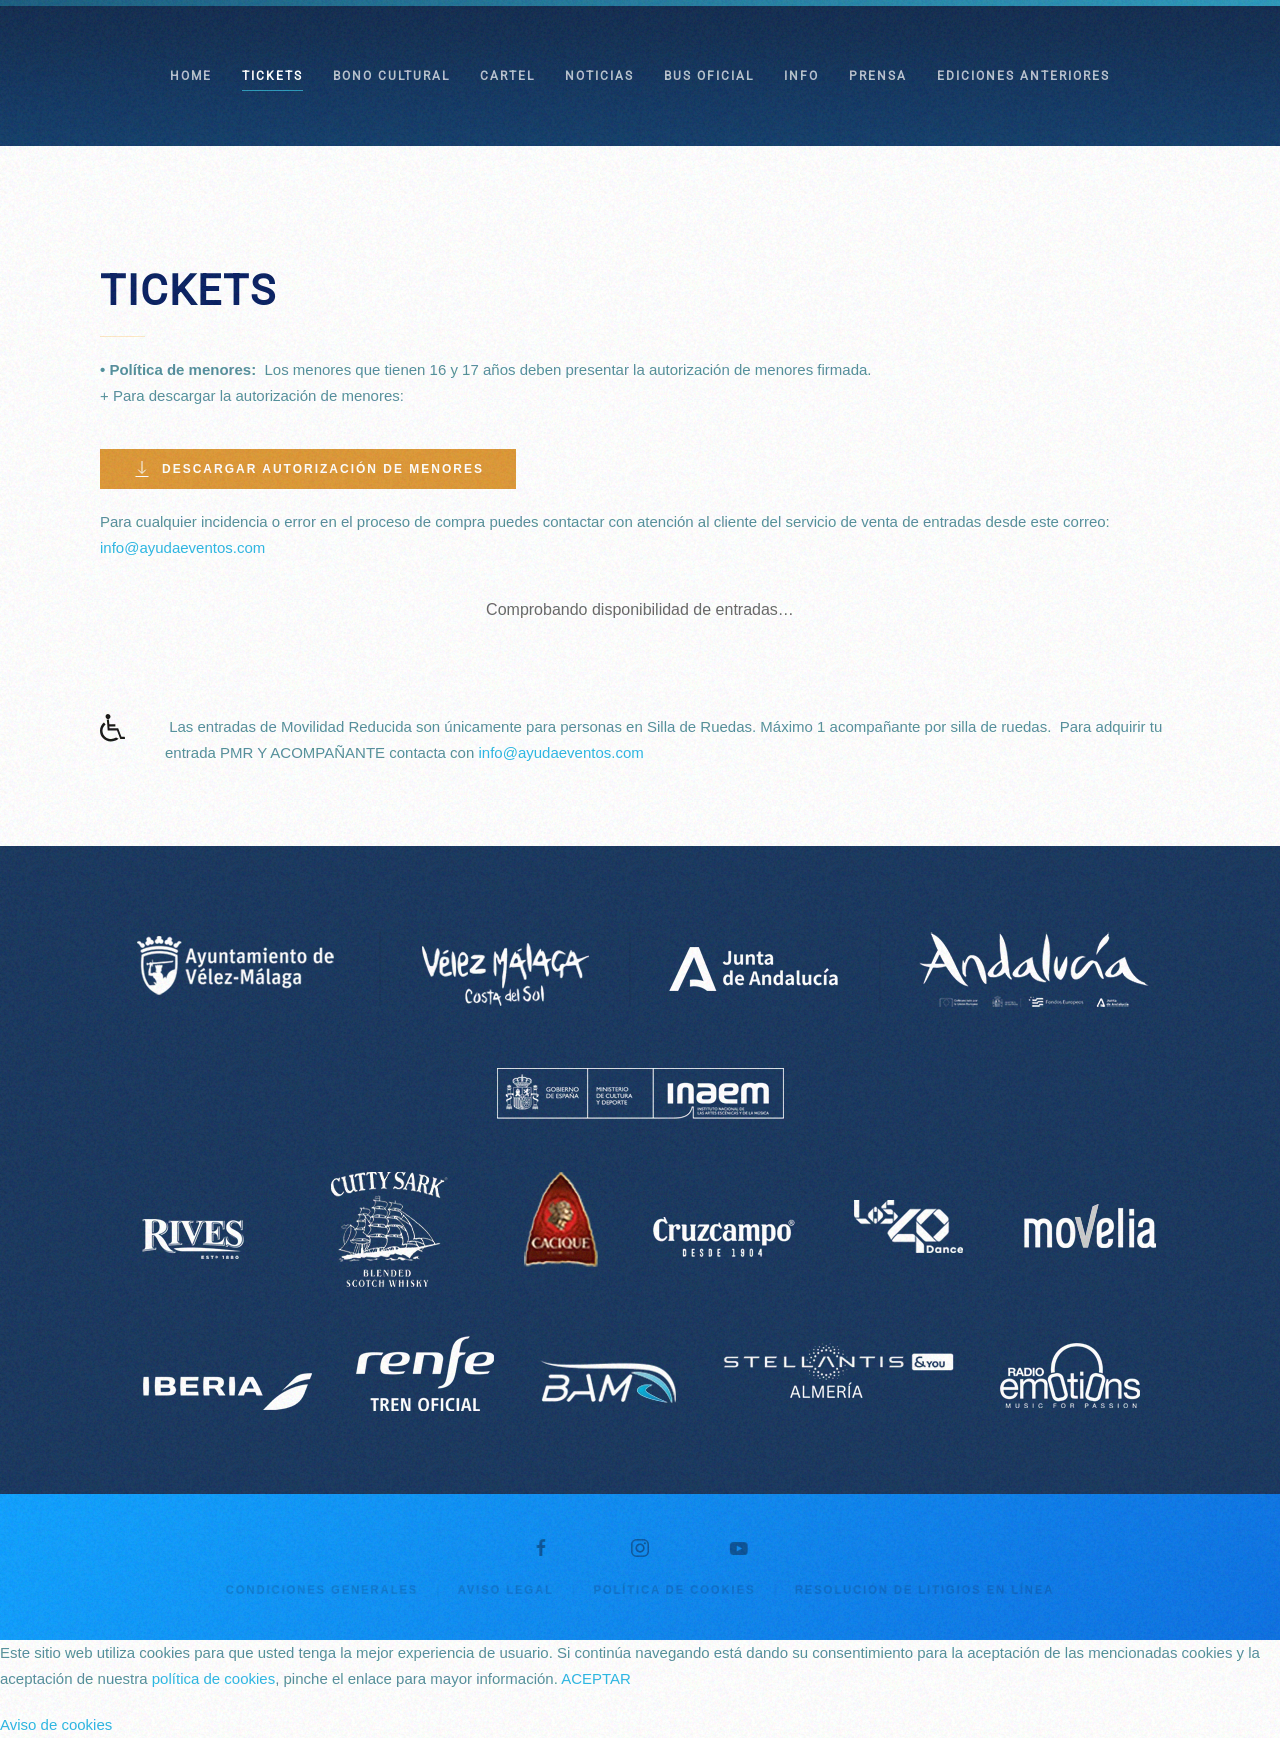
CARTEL (507, 76)
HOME (191, 76)
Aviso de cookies (56, 1724)
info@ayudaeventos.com (182, 547)
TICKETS (272, 76)
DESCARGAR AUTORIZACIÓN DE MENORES (308, 469)
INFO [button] (801, 76)
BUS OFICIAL (709, 76)
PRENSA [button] (878, 76)
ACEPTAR (596, 1678)
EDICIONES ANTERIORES (1023, 76)
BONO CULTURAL (391, 76)
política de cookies (213, 1678)
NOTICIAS (599, 76)
